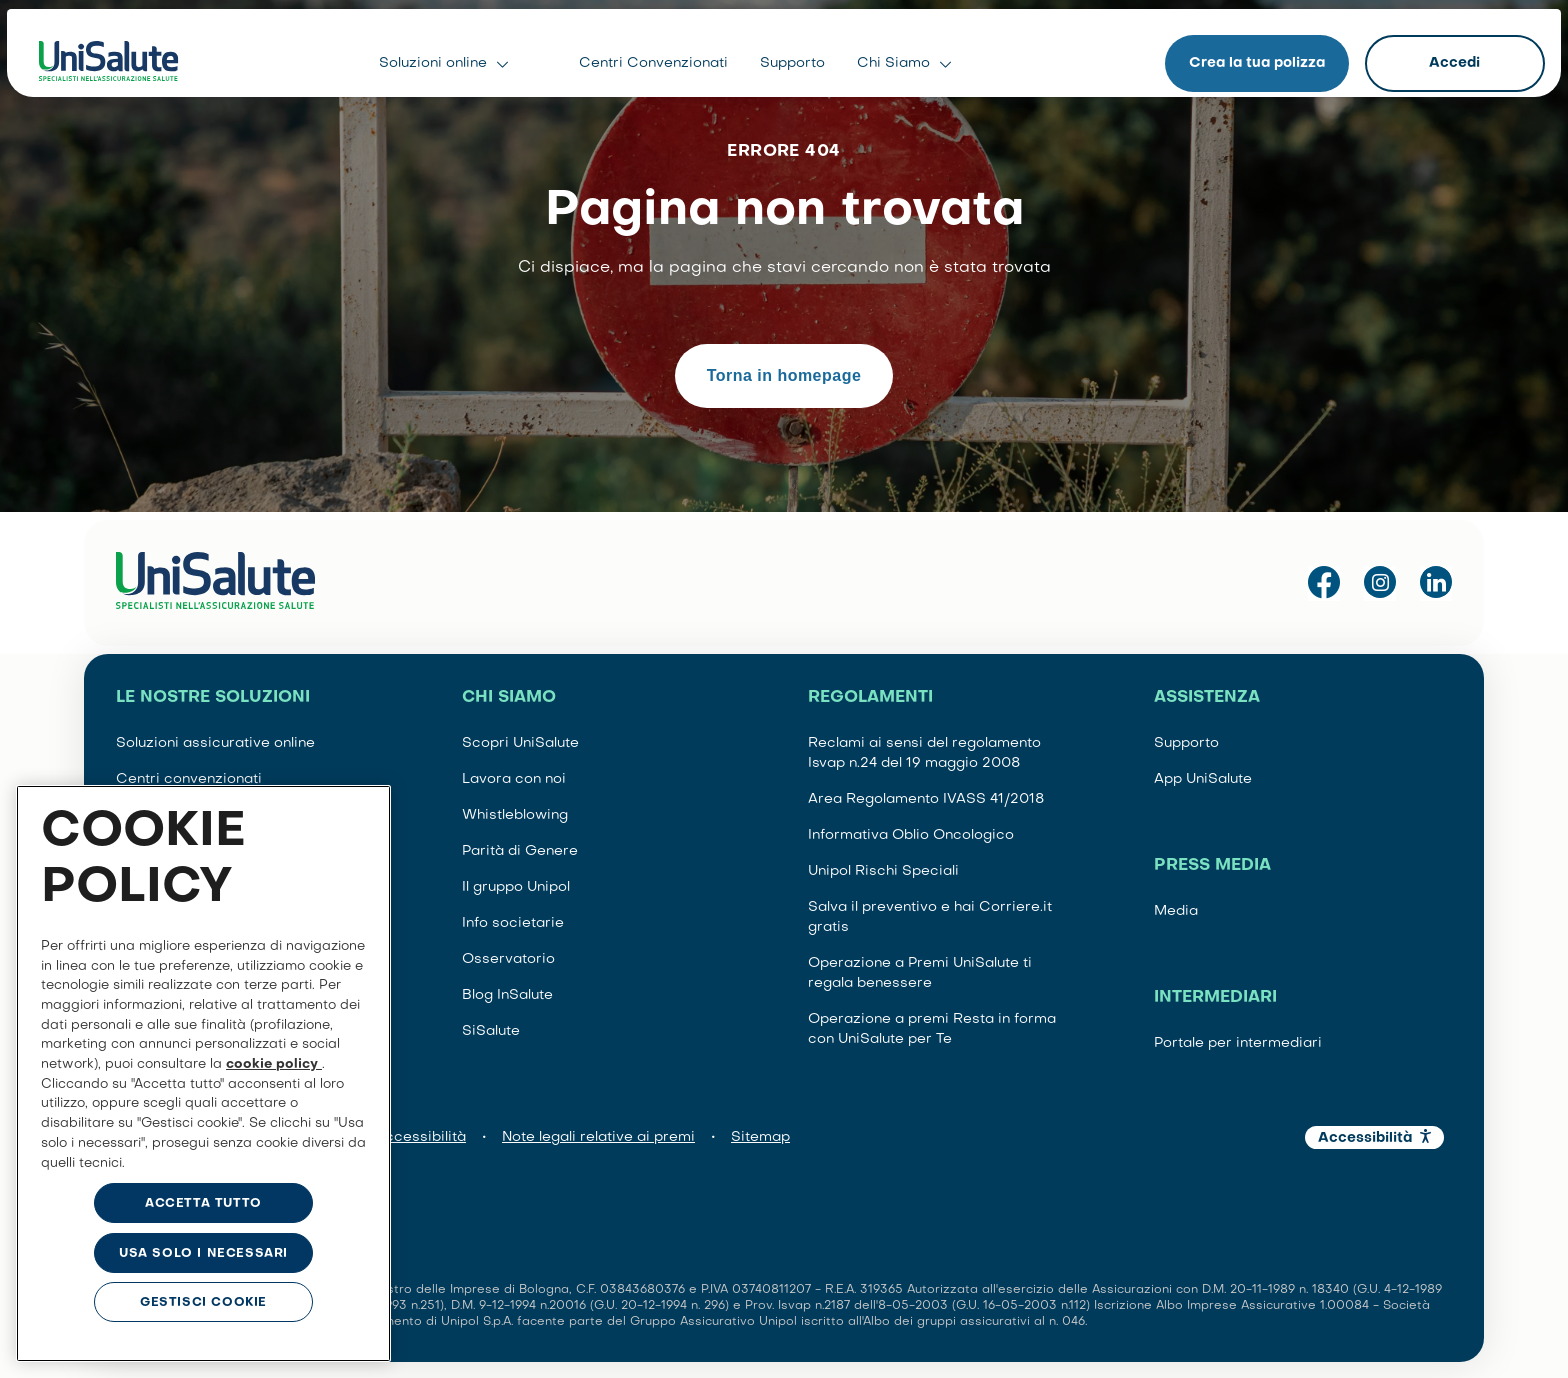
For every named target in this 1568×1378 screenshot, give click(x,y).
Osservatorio (508, 959)
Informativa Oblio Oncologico (911, 835)
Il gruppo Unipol (516, 887)
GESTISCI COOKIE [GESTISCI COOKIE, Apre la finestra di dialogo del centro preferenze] (203, 1303)
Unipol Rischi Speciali (883, 871)
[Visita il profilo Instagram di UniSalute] (1380, 583)
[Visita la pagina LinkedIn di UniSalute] (1436, 583)
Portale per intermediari (1238, 1043)
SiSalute (491, 1031)
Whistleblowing (515, 815)
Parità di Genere (520, 851)
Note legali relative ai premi (598, 1137)
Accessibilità (420, 1137)
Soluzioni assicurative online (215, 743)
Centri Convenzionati (653, 59)
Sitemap (760, 1137)
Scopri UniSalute (520, 743)
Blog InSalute (507, 995)
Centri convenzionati (189, 779)
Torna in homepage (784, 375)
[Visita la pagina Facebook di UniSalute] (1324, 583)
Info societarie (513, 923)
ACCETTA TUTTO (203, 1204)
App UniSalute (1203, 779)
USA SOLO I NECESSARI (203, 1254)
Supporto (792, 59)
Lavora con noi (514, 779)
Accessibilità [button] (1365, 1138)
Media (1176, 911)
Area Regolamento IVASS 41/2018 (926, 799)
